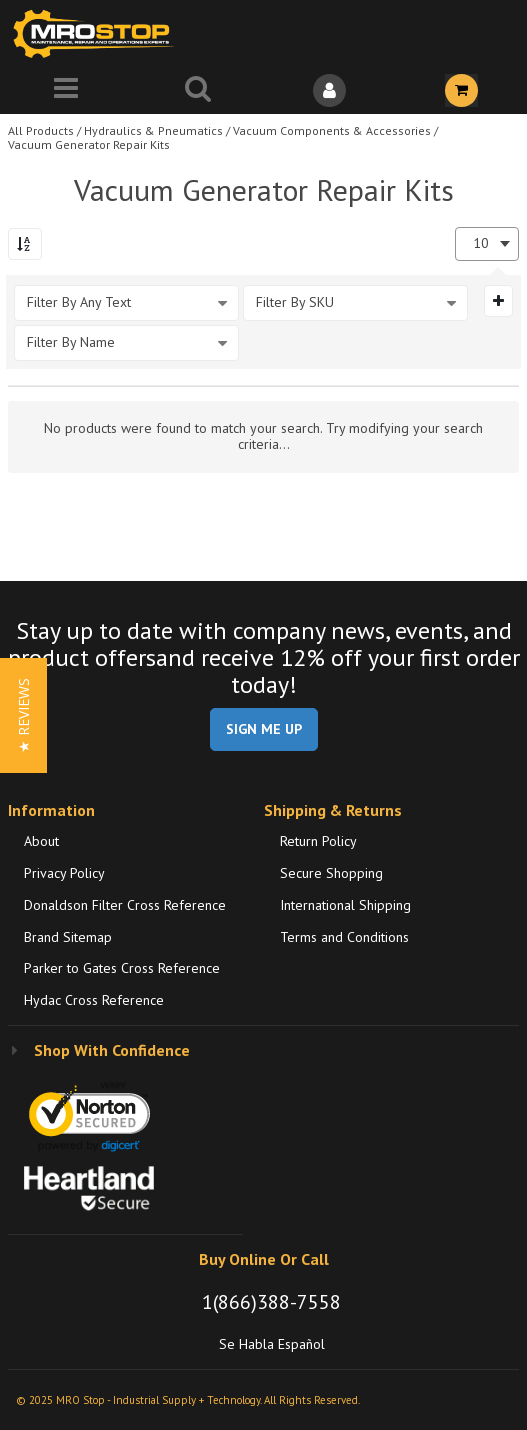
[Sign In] (330, 90)
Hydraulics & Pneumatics (153, 130)
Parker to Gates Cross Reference (122, 968)
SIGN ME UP (264, 729)
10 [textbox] (481, 243)
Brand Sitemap (68, 937)
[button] (23, 715)
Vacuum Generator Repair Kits (89, 144)
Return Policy (318, 841)
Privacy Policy (64, 873)
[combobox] (487, 243)
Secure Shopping (331, 873)
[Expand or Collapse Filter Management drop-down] (498, 301)
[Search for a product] (198, 90)
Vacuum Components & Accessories (332, 130)
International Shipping (345, 905)
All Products (41, 130)
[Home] (98, 33)
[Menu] (66, 90)
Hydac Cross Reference (94, 1000)
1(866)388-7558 (271, 1302)
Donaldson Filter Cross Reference (125, 905)
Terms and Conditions (344, 937)
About (41, 841)
